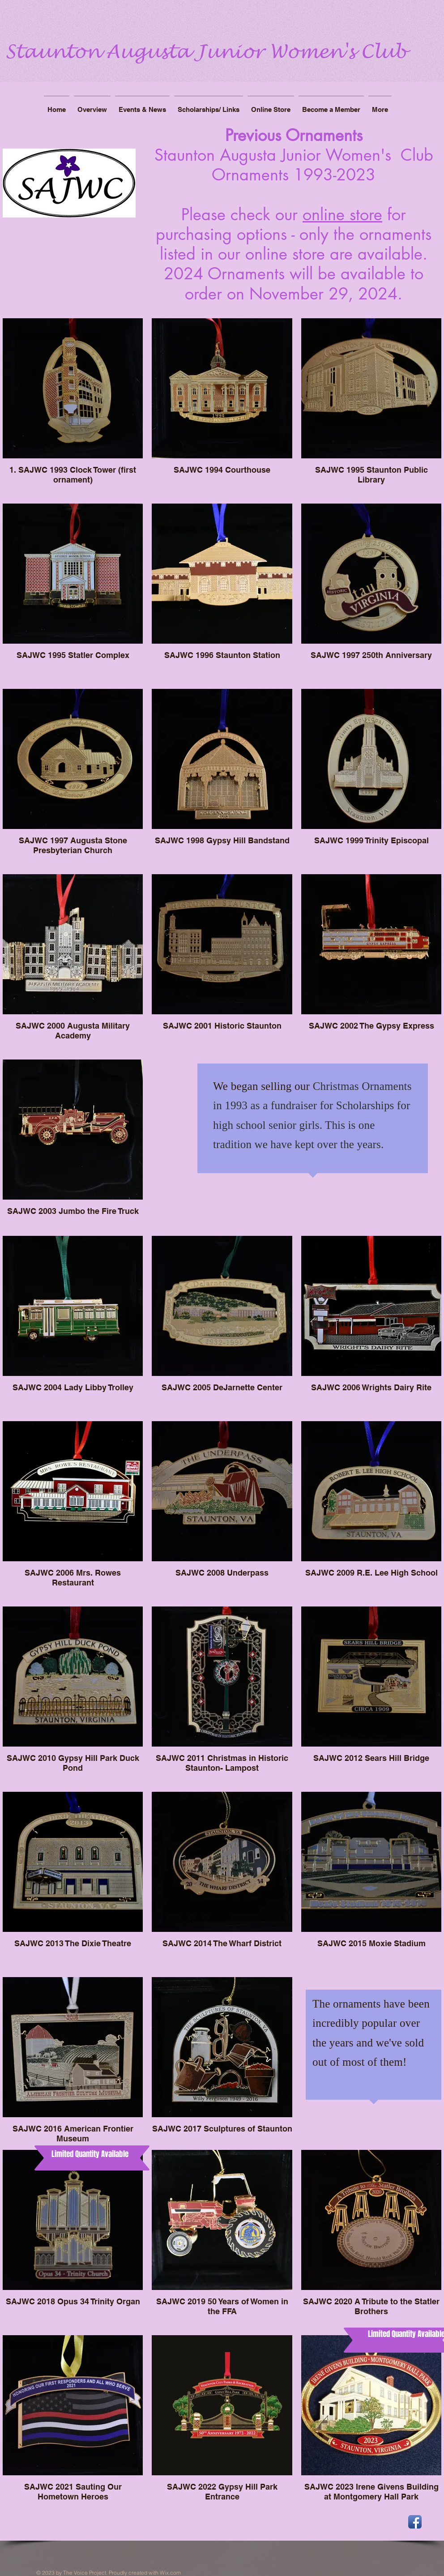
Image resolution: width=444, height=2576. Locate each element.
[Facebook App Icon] (415, 2522)
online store (342, 214)
